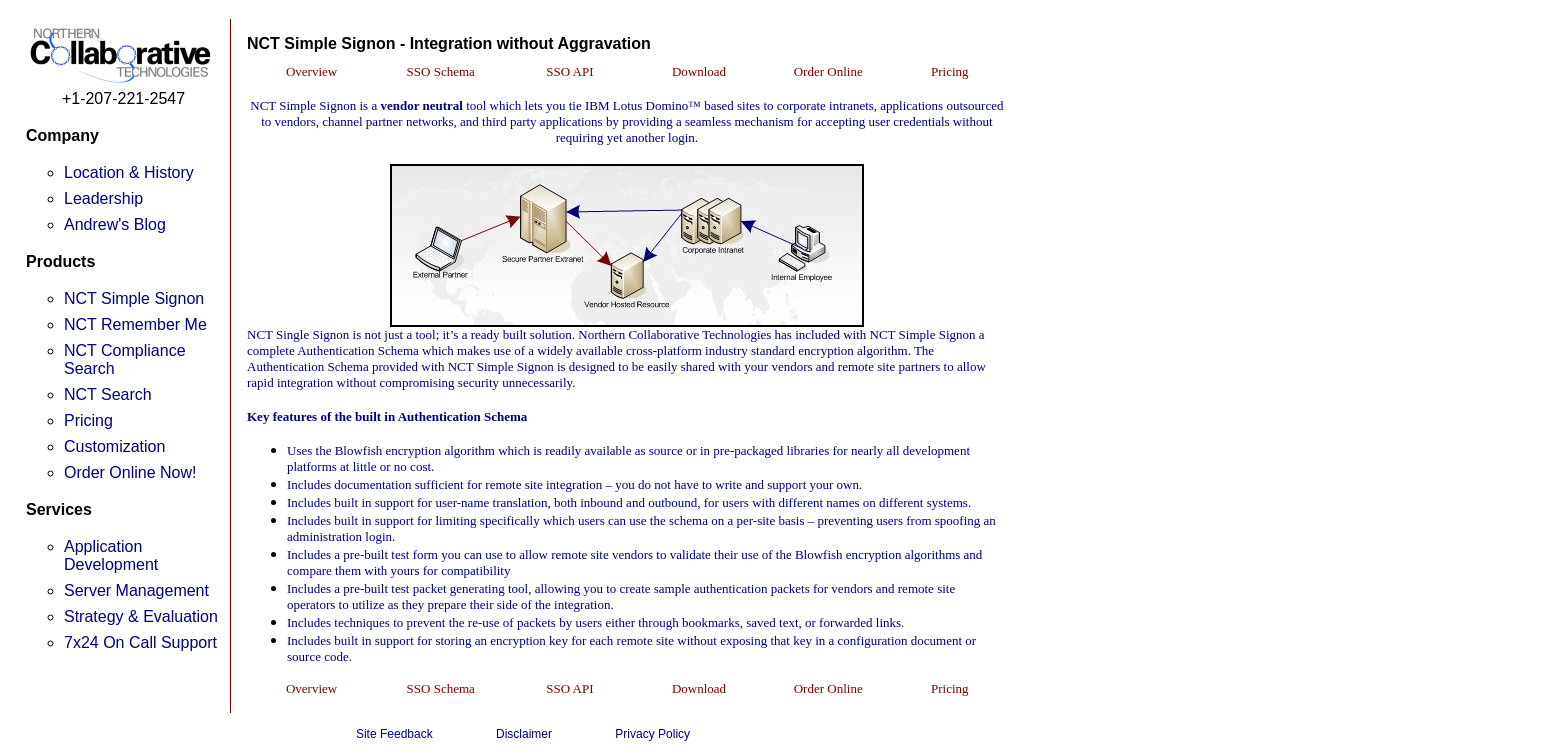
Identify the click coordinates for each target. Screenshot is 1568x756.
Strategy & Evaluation (141, 616)
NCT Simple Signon (134, 298)
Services (59, 509)
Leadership (103, 198)
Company (62, 135)
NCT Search (108, 394)
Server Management (136, 590)
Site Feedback (394, 734)
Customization (114, 446)
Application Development (111, 555)
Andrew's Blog (115, 224)
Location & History (129, 172)
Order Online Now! (130, 472)
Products (60, 261)
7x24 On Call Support (140, 642)
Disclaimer (524, 734)
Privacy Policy (652, 734)
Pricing (88, 420)
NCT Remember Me (135, 324)
